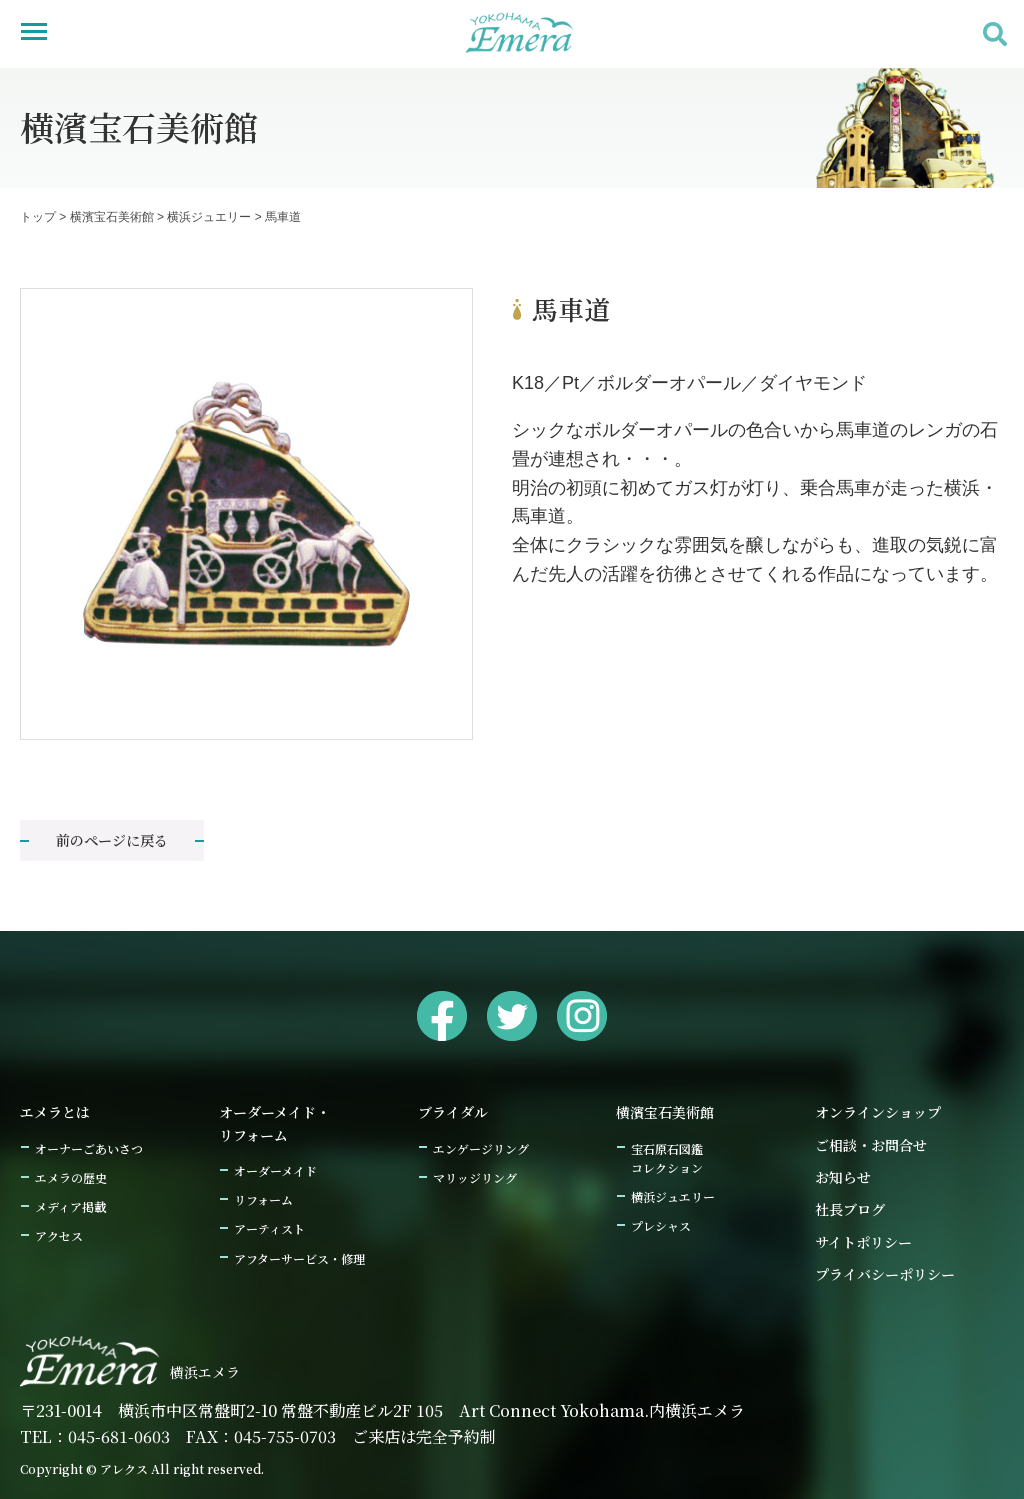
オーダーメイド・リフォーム (274, 1123)
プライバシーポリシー (885, 1274)
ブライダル (453, 1112)
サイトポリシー (863, 1242)
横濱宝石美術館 (665, 1112)
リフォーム (263, 1199)
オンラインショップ (878, 1112)
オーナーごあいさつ (89, 1148)
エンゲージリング (481, 1148)
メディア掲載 (70, 1206)
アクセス (59, 1235)
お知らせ (843, 1177)
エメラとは (55, 1112)
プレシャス (661, 1225)
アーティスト (269, 1228)
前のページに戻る (112, 840)
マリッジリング (475, 1177)
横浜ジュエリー (673, 1196)
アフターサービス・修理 (299, 1258)
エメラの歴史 (71, 1177)
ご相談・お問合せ (871, 1145)
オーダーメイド (275, 1170)
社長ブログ (850, 1209)
